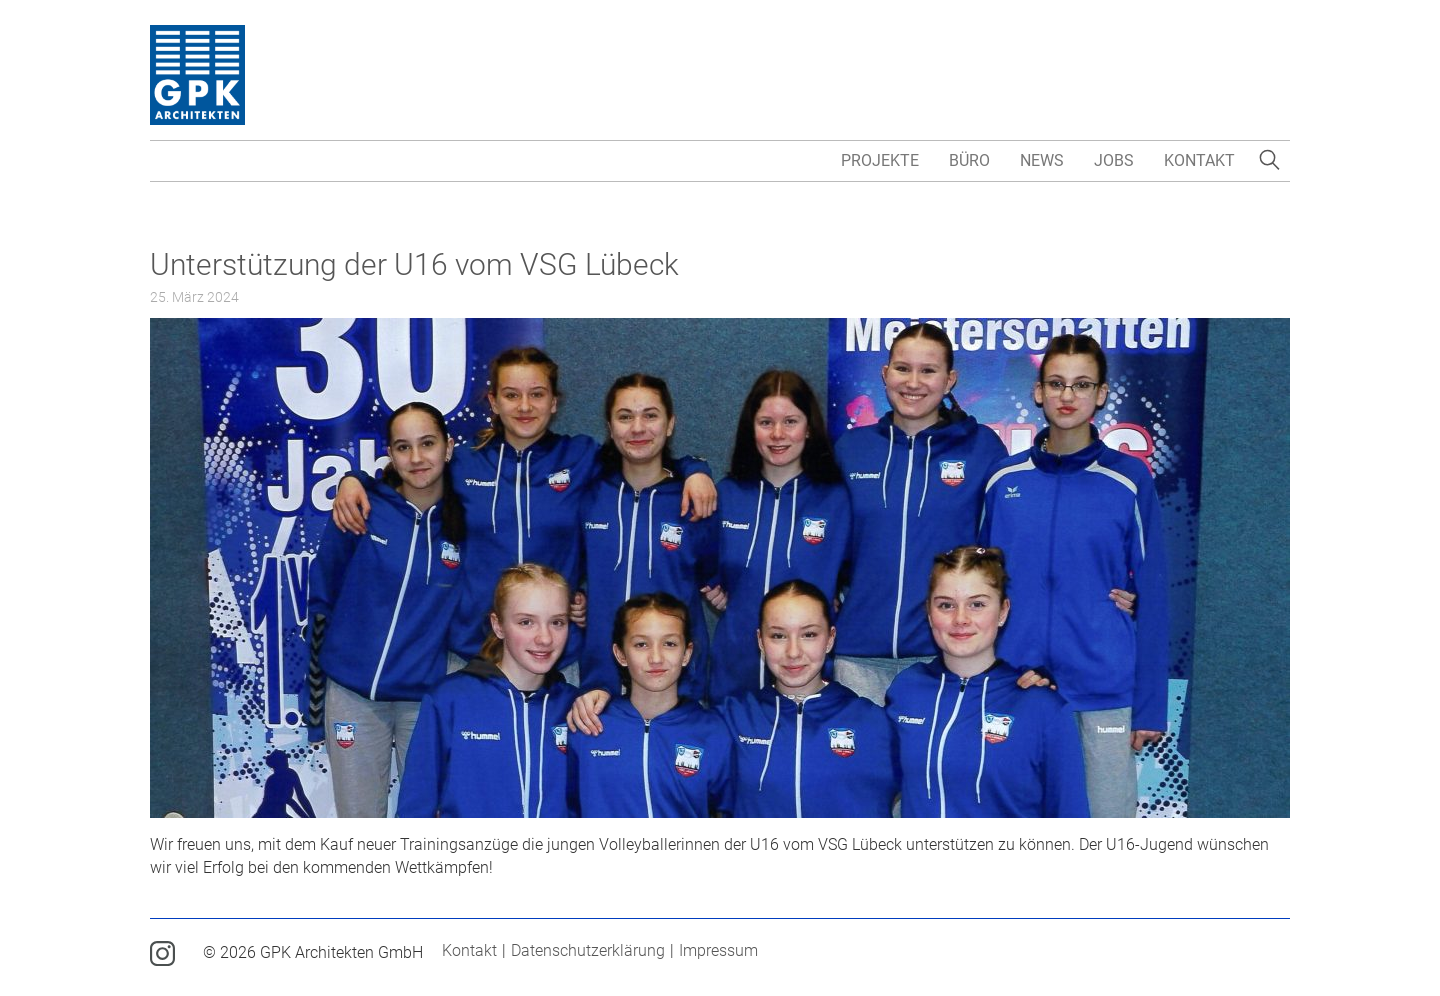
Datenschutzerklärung (588, 950)
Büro (969, 160)
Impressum (718, 950)
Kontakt (1199, 160)
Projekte (880, 160)
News (1042, 160)
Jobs (1114, 160)
